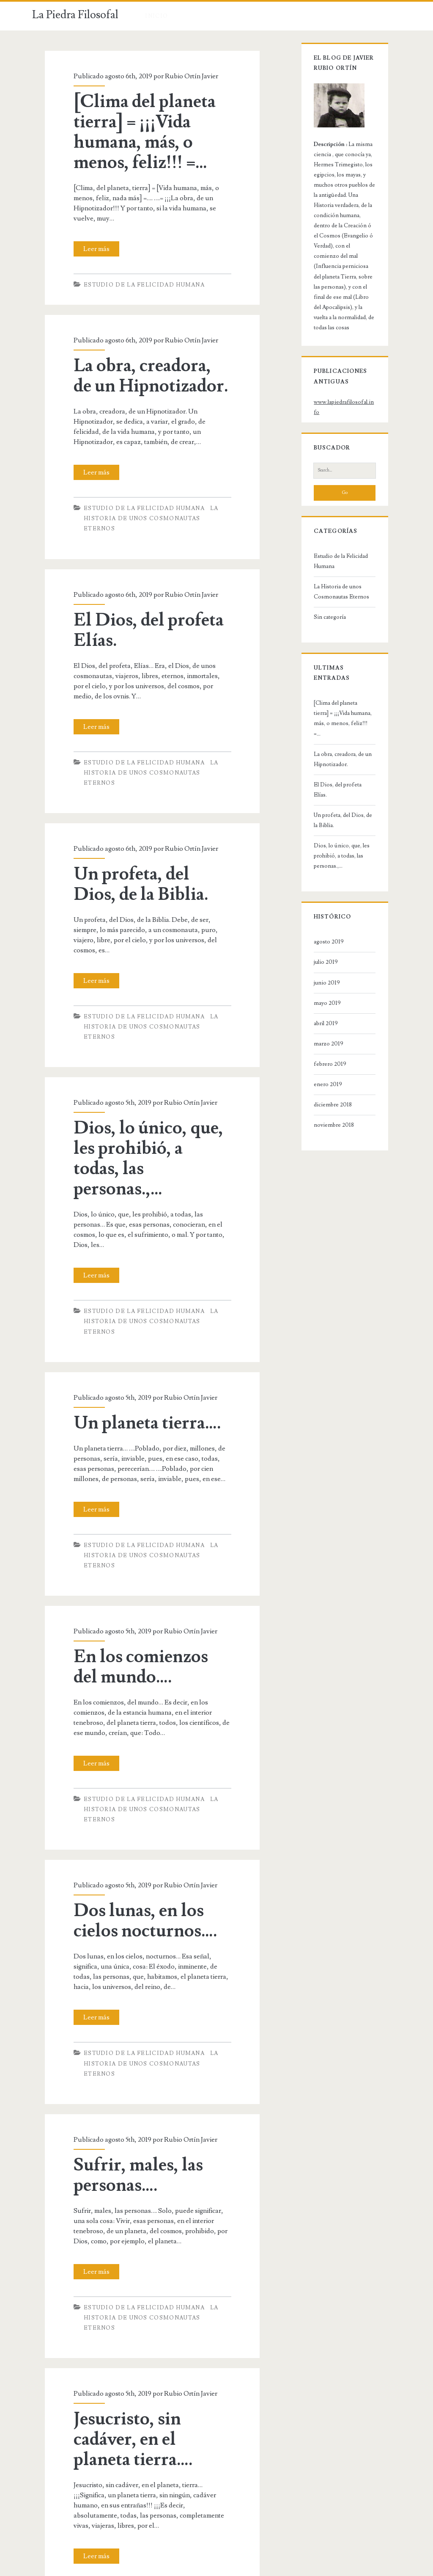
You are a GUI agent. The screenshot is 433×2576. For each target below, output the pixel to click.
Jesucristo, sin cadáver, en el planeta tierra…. (151, 2286)
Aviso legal (192, 2569)
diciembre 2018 (324, 1021)
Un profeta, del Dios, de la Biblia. (145, 843)
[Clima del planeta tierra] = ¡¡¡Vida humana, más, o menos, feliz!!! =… (135, 132)
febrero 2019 (321, 980)
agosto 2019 (320, 858)
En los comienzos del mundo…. (145, 1554)
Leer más (89, 238)
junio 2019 (318, 899)
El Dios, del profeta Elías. (139, 599)
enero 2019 (319, 1000)
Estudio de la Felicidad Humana (134, 274)
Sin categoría (321, 564)
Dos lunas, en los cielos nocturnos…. (136, 1798)
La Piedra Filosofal (75, 15)
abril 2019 (317, 939)
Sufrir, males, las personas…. (129, 2042)
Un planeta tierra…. (138, 1321)
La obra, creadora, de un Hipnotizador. (143, 365)
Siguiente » (186, 2480)
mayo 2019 (318, 919)
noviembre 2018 (325, 1041)
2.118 (153, 2480)
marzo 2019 (319, 960)
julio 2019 (317, 878)
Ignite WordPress (233, 2569)
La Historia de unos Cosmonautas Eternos (332, 538)
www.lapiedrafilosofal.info (337, 369)
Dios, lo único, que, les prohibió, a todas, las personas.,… (151, 1087)
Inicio (156, 16)
